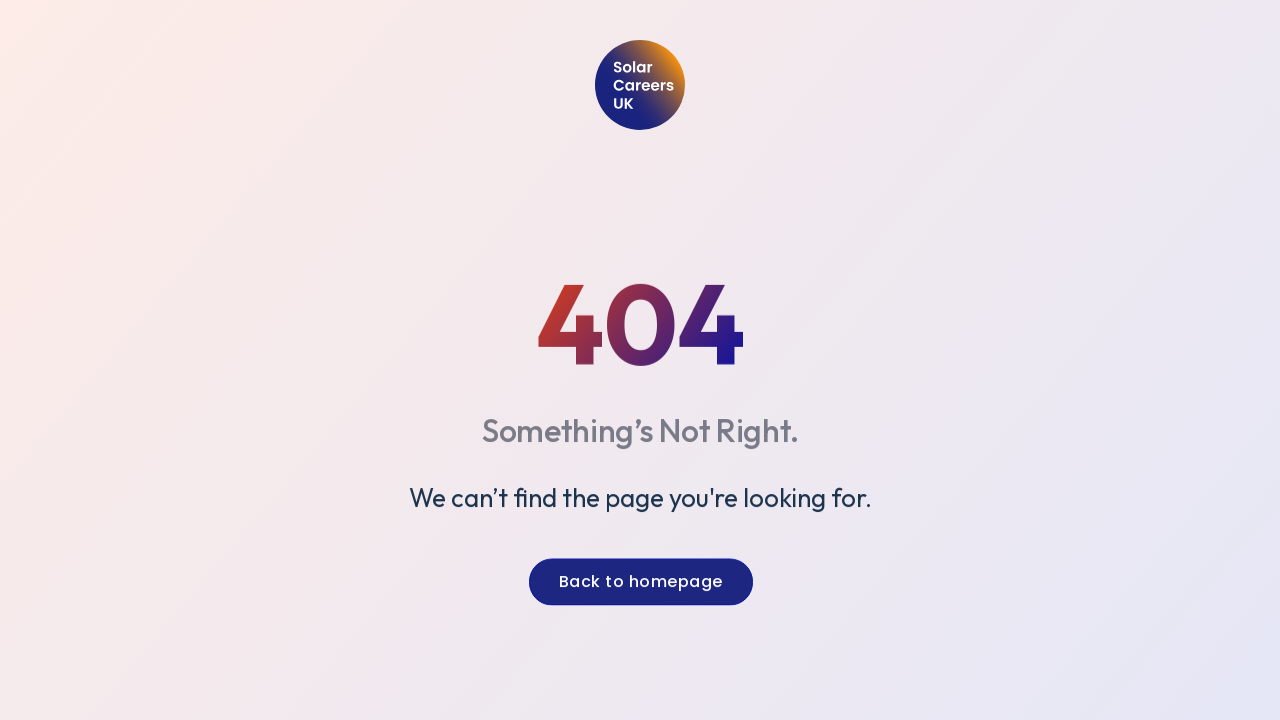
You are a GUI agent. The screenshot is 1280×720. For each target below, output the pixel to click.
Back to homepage (640, 584)
